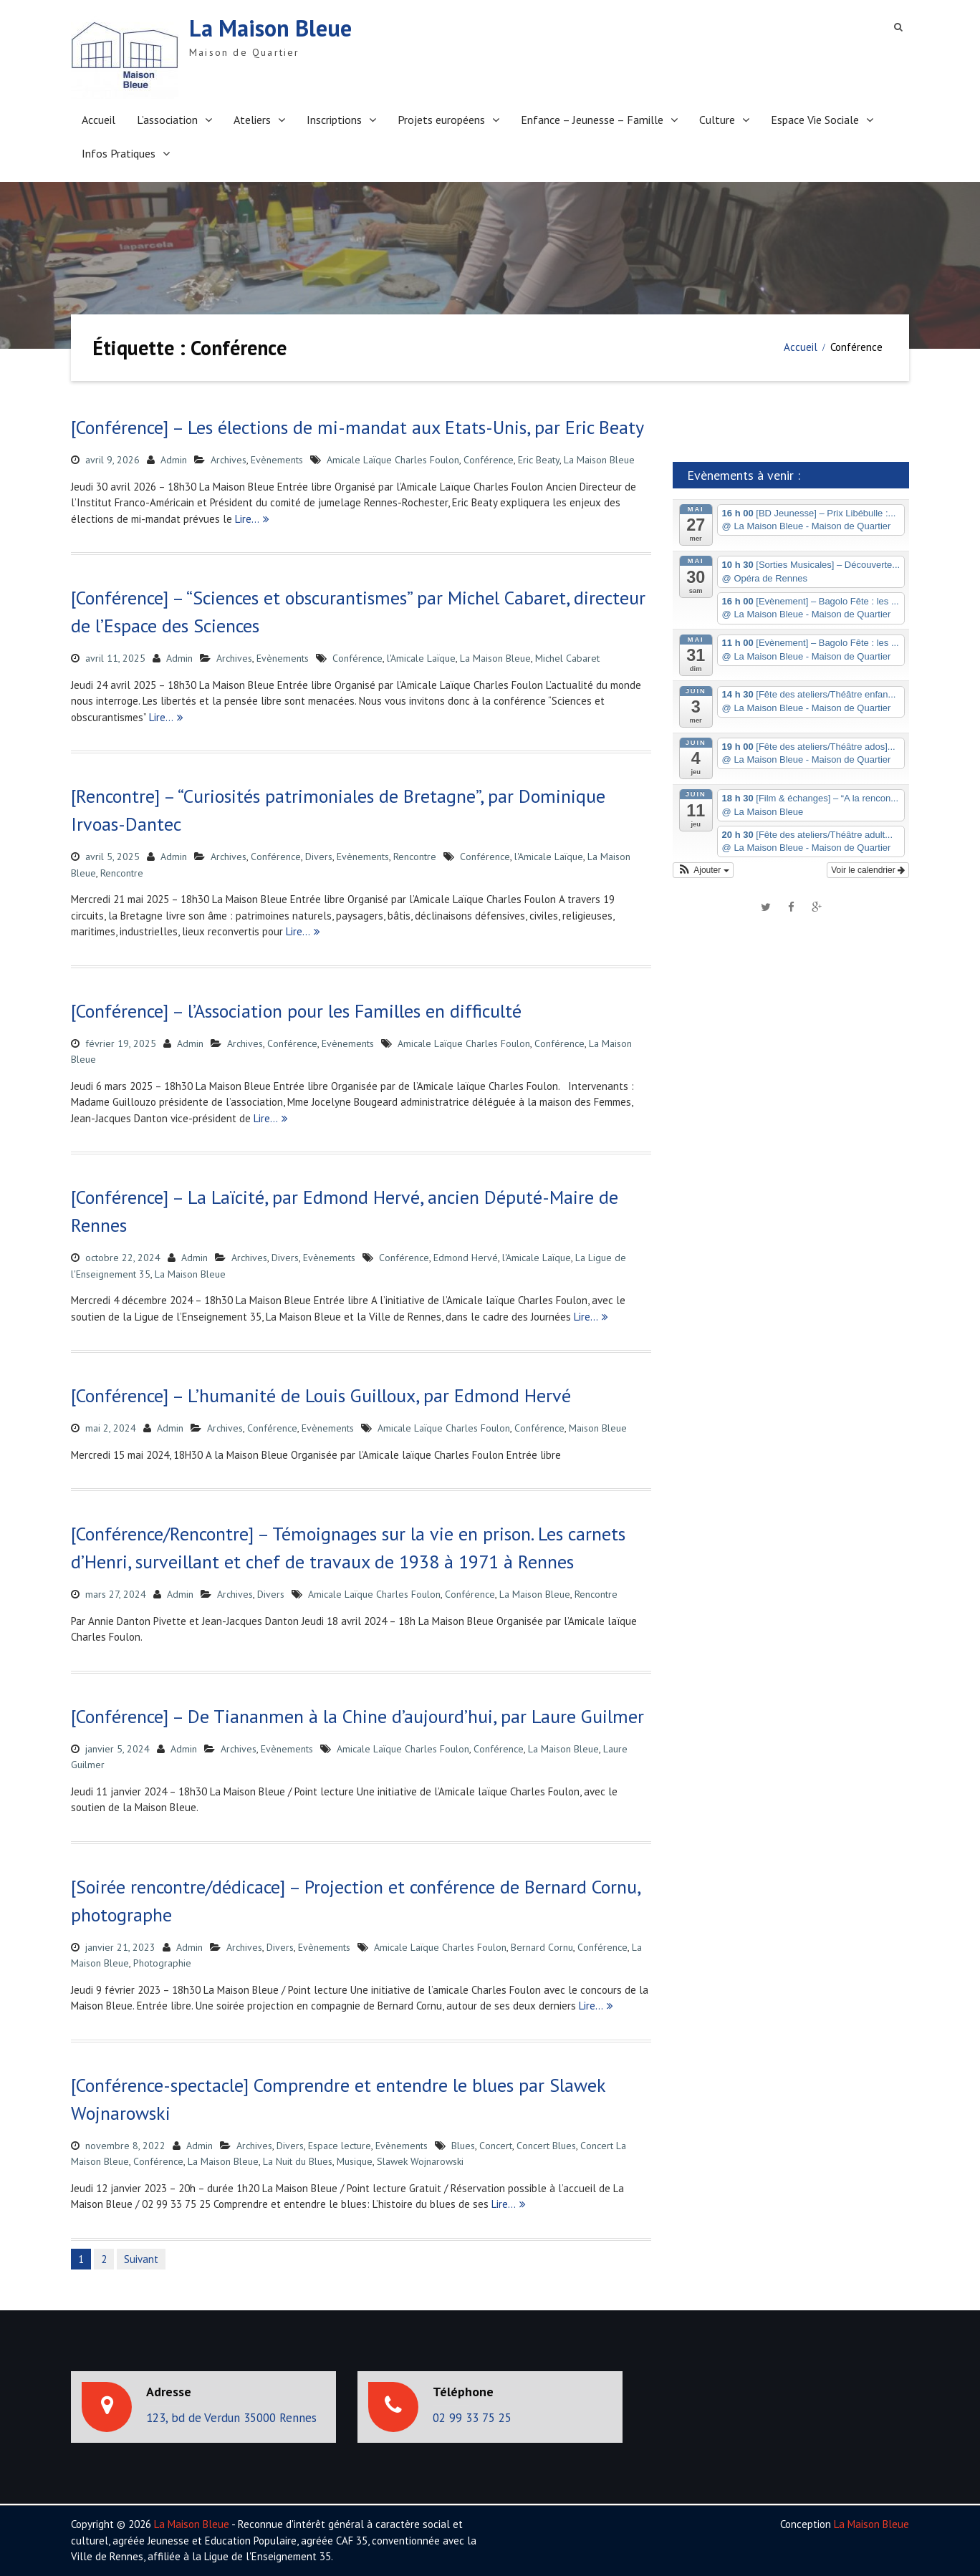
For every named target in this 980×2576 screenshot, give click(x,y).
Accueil (98, 119)
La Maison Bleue (270, 28)
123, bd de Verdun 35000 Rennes (231, 2418)
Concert (495, 2145)
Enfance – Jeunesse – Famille (592, 119)
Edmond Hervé (465, 1257)
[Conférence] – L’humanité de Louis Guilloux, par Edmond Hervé (321, 1395)
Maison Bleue (598, 1428)
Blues (463, 2145)
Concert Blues (546, 2145)
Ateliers (252, 119)
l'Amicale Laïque (421, 658)
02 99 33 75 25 (472, 2418)
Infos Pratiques (118, 153)
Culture (717, 119)
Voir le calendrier (868, 870)
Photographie (162, 1963)
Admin (173, 459)
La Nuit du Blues (297, 2161)
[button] (703, 870)
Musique (355, 2161)
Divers (318, 856)
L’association (167, 119)
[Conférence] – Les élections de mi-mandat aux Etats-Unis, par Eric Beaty (357, 427)
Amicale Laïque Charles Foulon (393, 459)
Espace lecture (339, 2145)
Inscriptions (334, 119)
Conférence (488, 459)
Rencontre (414, 856)
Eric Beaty (538, 459)
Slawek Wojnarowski (420, 2161)
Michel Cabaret (567, 658)
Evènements (277, 459)
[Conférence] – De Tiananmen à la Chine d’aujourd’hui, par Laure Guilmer (357, 1716)
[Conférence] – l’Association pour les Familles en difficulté (296, 1011)
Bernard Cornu (542, 1947)
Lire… (247, 519)
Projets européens (441, 119)
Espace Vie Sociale (815, 119)
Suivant (141, 2259)
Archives (228, 459)
